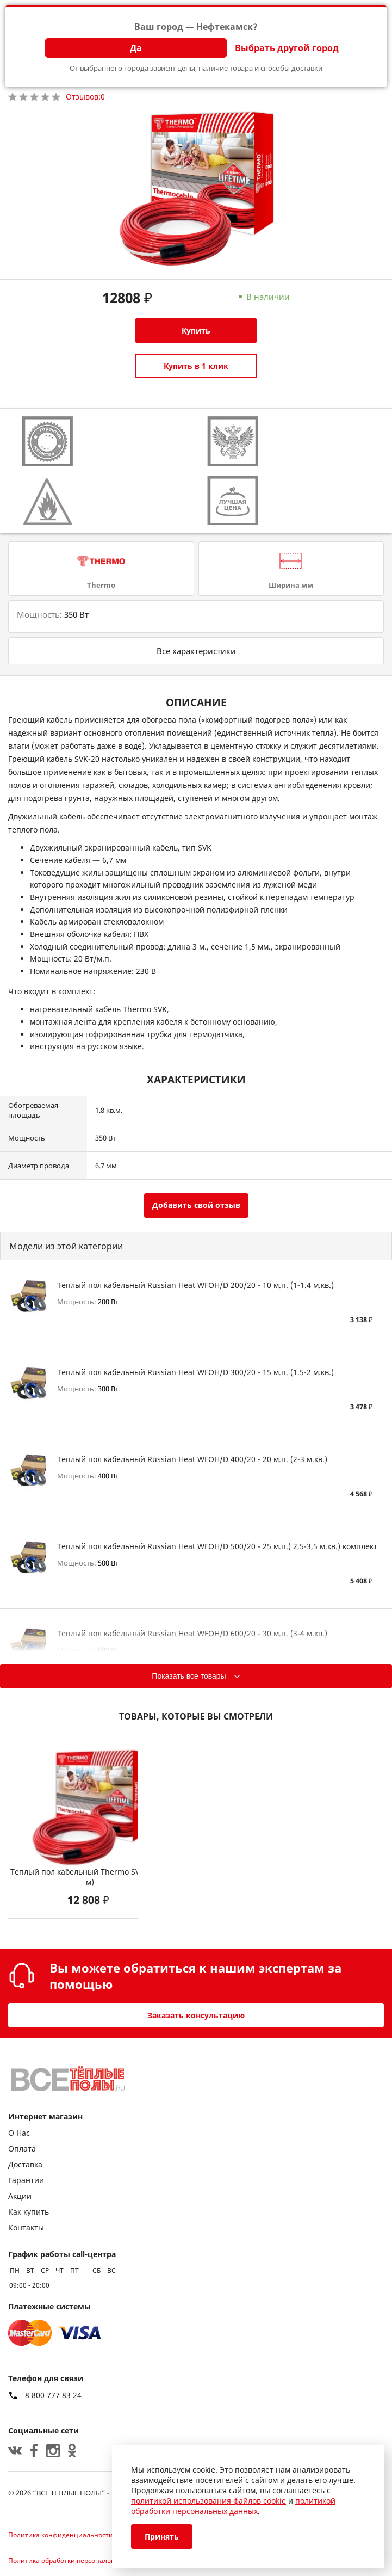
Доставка (25, 2164)
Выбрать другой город (287, 48)
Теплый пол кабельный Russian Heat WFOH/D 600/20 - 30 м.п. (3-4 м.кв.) (192, 1633)
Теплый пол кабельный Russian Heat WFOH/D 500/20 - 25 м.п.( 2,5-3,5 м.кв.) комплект (217, 1546)
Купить (196, 330)
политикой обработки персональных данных (233, 2505)
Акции (20, 2196)
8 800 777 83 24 (53, 2395)
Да (136, 48)
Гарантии (26, 2180)
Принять (162, 2536)
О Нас (19, 2133)
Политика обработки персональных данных (79, 2560)
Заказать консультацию (196, 2015)
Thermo (101, 585)
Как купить (28, 2212)
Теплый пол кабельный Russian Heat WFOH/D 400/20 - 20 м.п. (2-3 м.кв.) (192, 1459)
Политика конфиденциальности (60, 2535)
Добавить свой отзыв (196, 1205)
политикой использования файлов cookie (208, 2500)
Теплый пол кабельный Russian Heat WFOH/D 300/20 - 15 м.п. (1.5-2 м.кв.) (195, 1372)
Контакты (26, 2227)
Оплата (22, 2148)
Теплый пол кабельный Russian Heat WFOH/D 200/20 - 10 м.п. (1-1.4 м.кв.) (195, 1285)
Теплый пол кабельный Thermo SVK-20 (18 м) (90, 1876)
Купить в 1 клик (196, 366)
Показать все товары (189, 1676)
